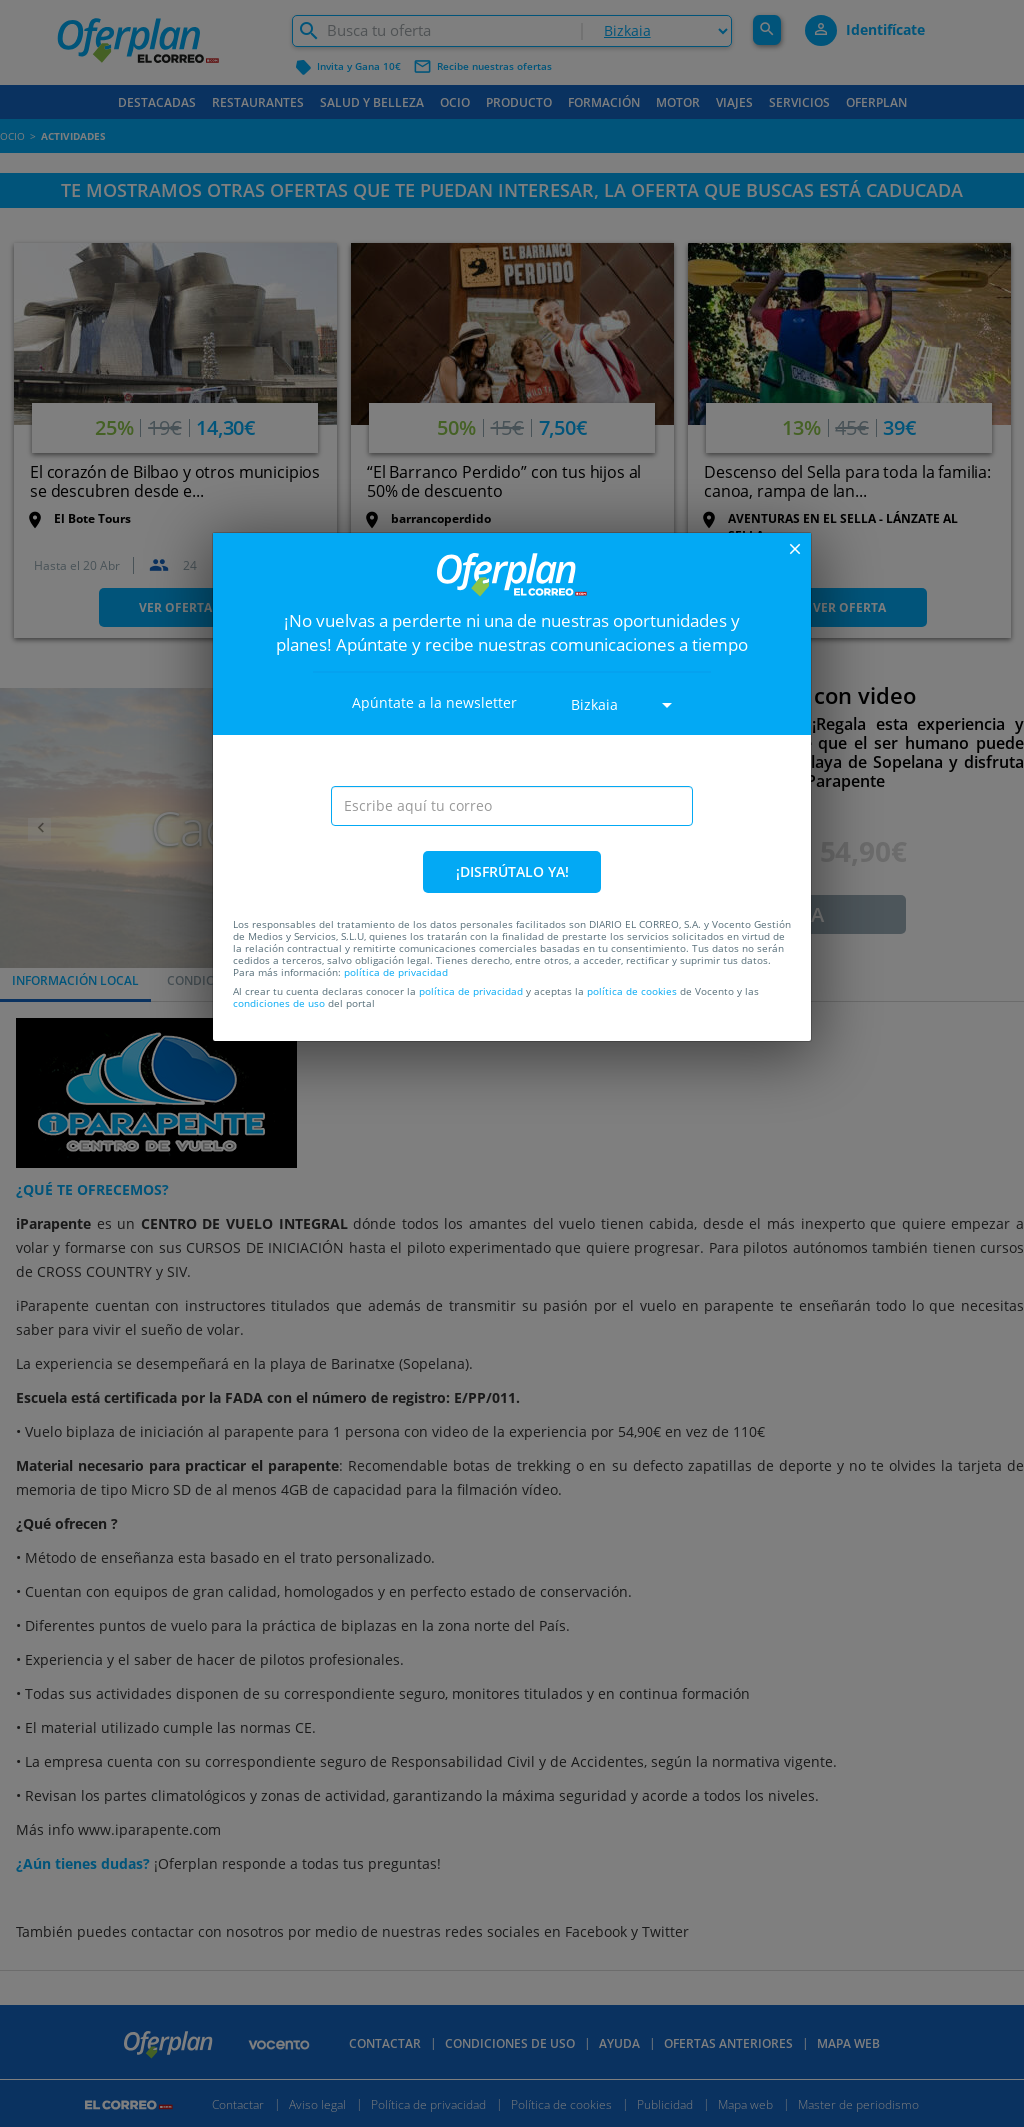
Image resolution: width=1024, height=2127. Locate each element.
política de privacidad (396, 972)
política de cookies (632, 991)
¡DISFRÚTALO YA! (512, 871)
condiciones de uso (279, 1003)
